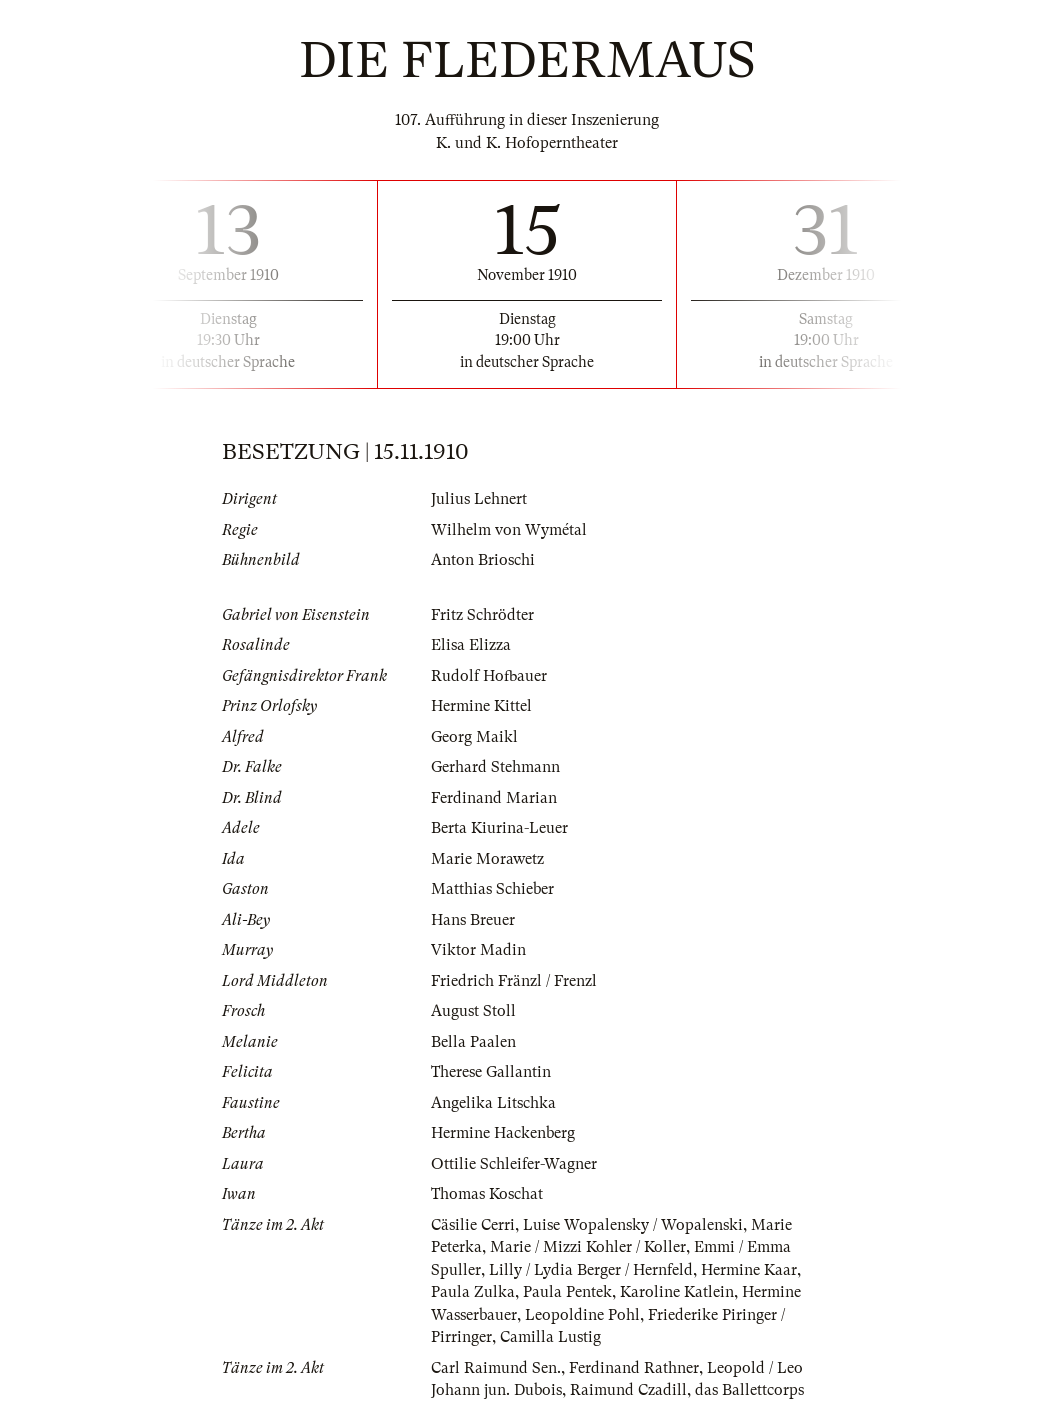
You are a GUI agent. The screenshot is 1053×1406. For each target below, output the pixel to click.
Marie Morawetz (487, 859)
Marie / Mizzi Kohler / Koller (588, 1247)
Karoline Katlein (677, 1292)
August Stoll (473, 1011)
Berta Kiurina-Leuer (499, 828)
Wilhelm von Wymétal (509, 530)
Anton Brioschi (483, 560)
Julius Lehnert (479, 499)
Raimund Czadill (628, 1390)
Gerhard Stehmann (495, 767)
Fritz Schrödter (482, 615)
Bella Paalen (473, 1042)
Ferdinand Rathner (634, 1368)
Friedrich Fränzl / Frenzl (514, 981)
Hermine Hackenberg (503, 1133)
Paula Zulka (473, 1292)
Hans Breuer (473, 920)
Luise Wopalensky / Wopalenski (633, 1225)
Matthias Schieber (492, 889)
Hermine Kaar (749, 1270)
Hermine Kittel (481, 706)
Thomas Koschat (487, 1194)
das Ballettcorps (749, 1390)
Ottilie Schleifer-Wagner (514, 1164)
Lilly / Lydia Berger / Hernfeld (591, 1270)
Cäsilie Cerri (473, 1225)
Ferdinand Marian (494, 798)
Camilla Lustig (550, 1337)
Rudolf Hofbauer (489, 676)
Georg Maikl (474, 737)
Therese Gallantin (491, 1072)
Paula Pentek (567, 1292)
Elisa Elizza (471, 645)
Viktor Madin (478, 950)
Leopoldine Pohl (582, 1315)
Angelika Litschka (493, 1103)
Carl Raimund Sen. (496, 1368)
